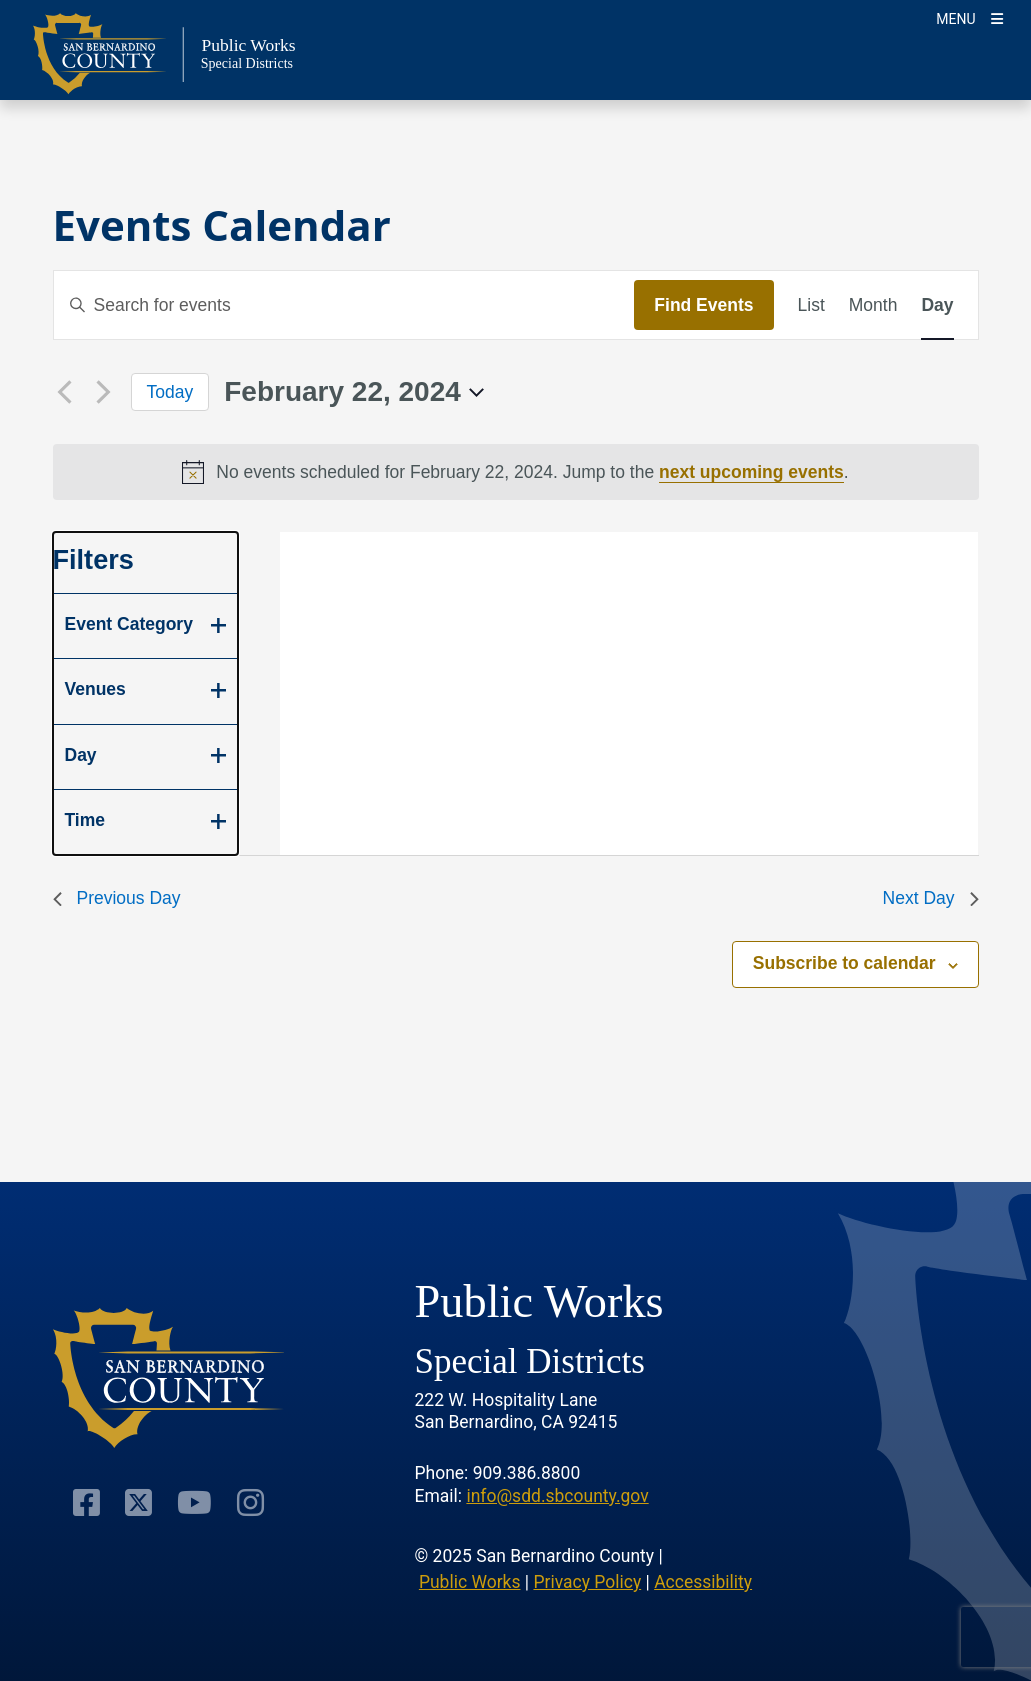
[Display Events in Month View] (873, 305)
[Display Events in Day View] (937, 305)
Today (170, 392)
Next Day (931, 898)
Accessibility (703, 1582)
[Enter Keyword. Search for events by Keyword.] (344, 305)
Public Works (470, 1582)
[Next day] (104, 392)
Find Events (703, 305)
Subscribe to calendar (844, 963)
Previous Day (117, 898)
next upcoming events (751, 472)
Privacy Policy (587, 1582)
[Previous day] (65, 392)
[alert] (516, 472)
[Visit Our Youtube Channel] (194, 1502)
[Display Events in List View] (811, 305)
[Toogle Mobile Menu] (969, 17)
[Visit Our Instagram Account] (250, 1502)
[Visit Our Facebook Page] (86, 1502)
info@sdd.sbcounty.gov (557, 1496)
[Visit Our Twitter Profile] (138, 1502)
